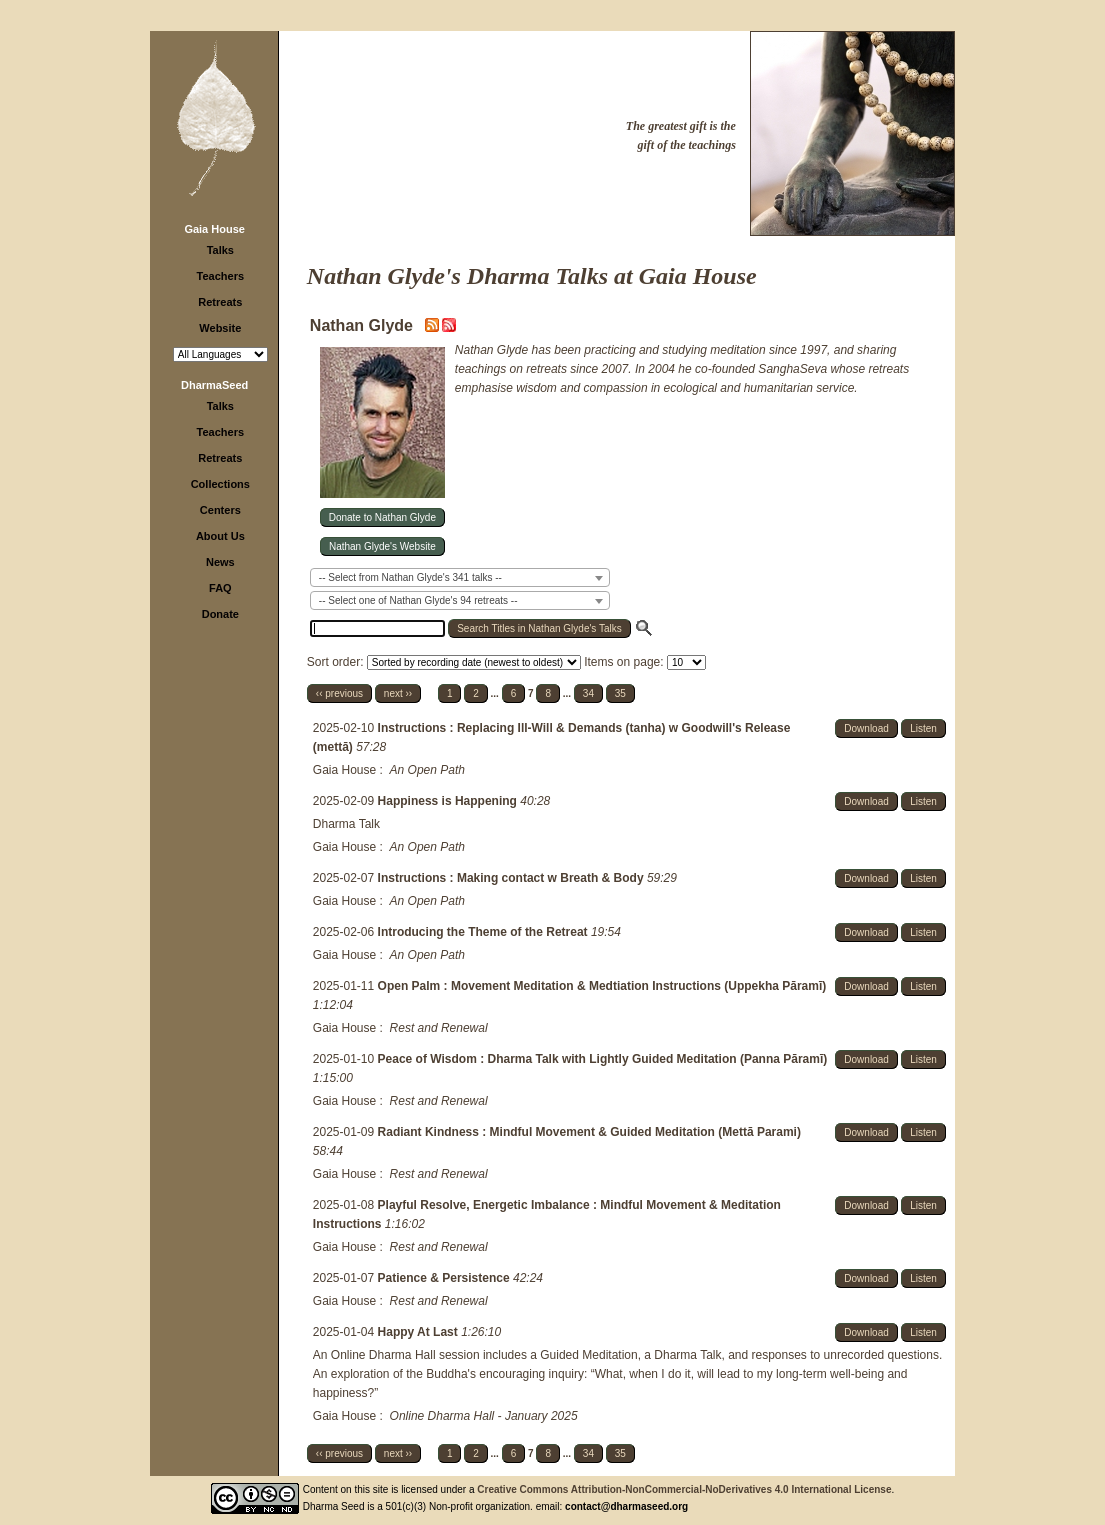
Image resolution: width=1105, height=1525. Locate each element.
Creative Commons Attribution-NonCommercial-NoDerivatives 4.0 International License (684, 1489)
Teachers (221, 276)
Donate (220, 614)
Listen (923, 728)
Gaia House (214, 229)
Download (866, 728)
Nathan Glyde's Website (382, 546)
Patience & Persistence (445, 1278)
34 (588, 693)
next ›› (398, 693)
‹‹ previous (339, 693)
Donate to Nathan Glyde (382, 517)
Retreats (220, 302)
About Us (220, 536)
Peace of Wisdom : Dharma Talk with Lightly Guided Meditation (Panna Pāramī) (603, 1059)
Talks (220, 250)
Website (220, 328)
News (220, 562)
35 (620, 693)
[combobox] (460, 577)
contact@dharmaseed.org (626, 1506)
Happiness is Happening (449, 801)
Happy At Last (420, 1332)
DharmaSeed (214, 385)
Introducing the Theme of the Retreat (484, 932)
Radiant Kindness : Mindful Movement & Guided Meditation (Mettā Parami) (589, 1132)
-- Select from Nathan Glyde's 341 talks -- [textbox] (410, 577)
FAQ (220, 588)
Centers (220, 510)
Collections (220, 484)
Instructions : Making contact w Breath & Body (512, 878)
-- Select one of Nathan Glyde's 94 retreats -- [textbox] (418, 600)
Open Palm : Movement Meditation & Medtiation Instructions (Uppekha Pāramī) (602, 986)
